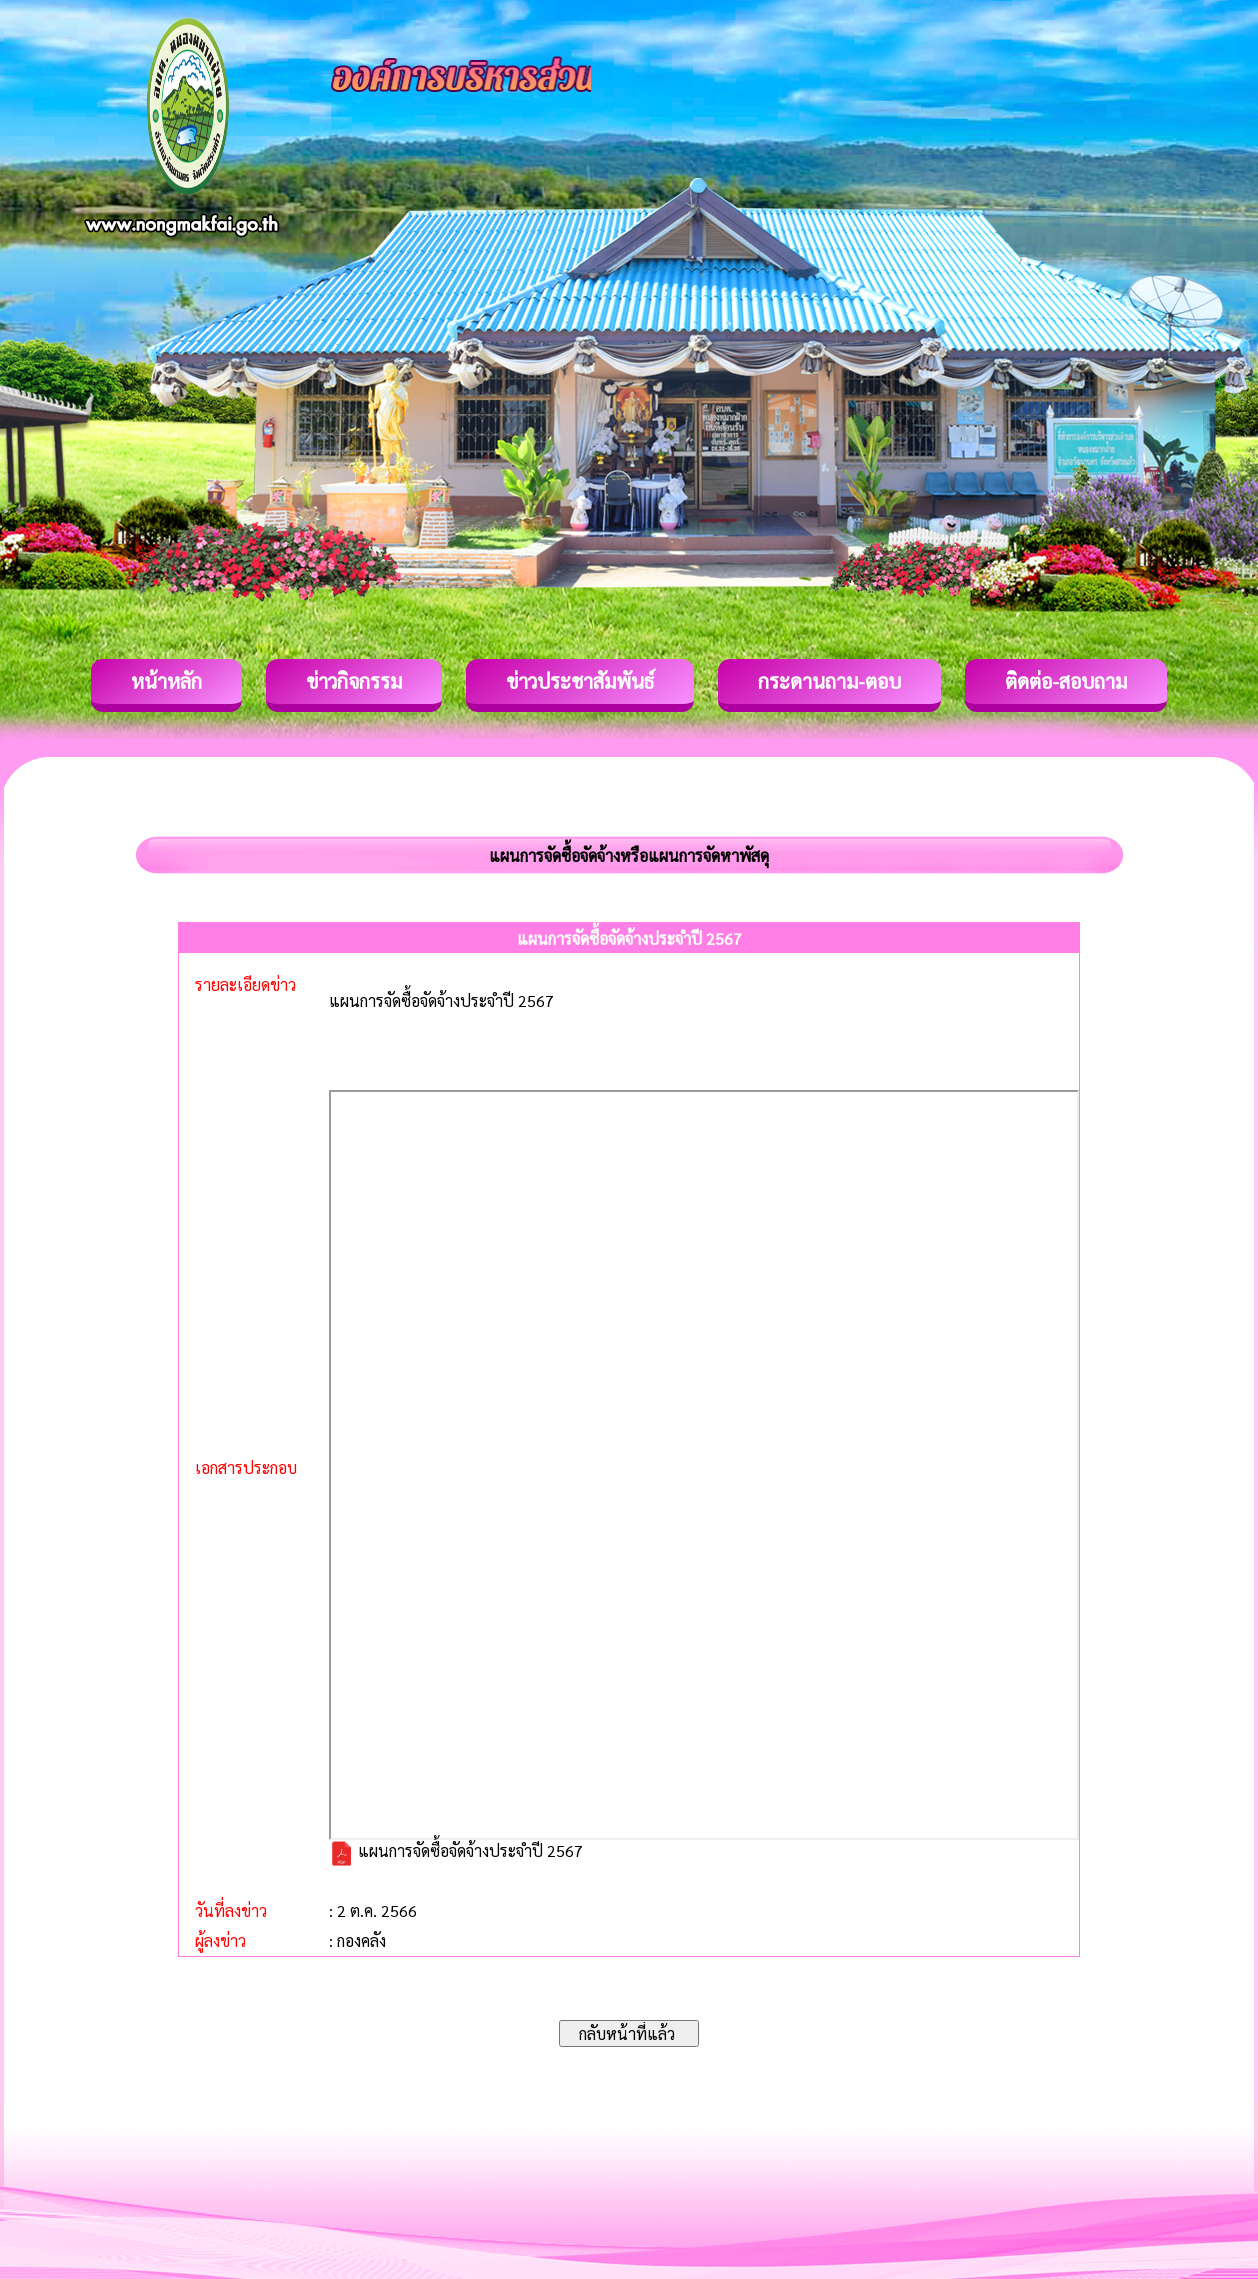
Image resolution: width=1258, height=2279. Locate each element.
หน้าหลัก (166, 681)
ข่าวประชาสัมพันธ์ (580, 681)
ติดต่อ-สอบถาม (1066, 681)
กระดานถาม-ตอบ (829, 681)
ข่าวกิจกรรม (354, 681)
